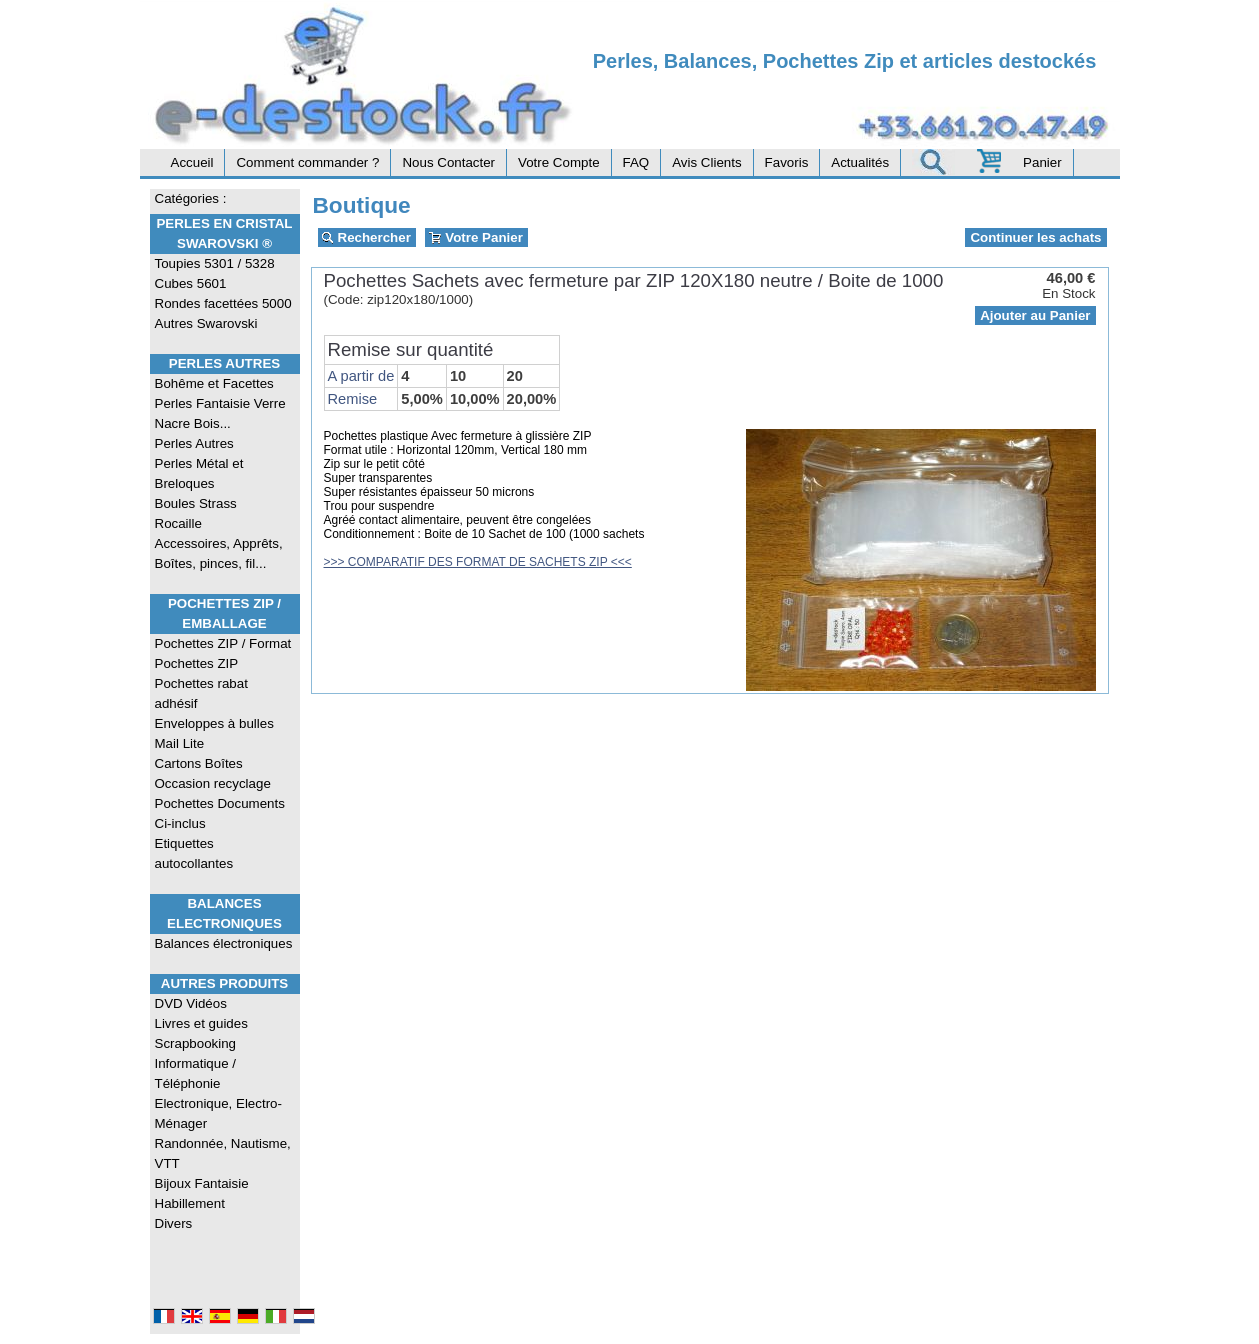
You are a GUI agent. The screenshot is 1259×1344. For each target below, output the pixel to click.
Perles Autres (224, 363)
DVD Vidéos (191, 1003)
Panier (1042, 162)
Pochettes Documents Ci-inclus (220, 813)
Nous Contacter (448, 162)
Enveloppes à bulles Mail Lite (214, 733)
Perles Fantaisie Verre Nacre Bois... (220, 413)
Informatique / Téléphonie (196, 1073)
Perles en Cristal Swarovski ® (224, 233)
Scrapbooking (196, 1043)
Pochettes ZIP (197, 663)
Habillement (190, 1203)
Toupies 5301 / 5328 (215, 263)
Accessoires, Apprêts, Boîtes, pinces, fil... (219, 553)
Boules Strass (196, 503)
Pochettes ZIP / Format (223, 643)
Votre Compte (559, 162)
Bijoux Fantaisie (202, 1183)
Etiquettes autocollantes (194, 853)
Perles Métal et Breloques (199, 473)
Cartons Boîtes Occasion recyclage (213, 773)
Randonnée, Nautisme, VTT (223, 1153)
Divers (174, 1223)
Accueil (192, 162)
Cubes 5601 (191, 283)
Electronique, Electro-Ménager (218, 1113)
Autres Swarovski (206, 323)
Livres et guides (201, 1023)
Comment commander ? (307, 162)
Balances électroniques (224, 943)
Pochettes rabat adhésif (201, 693)
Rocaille (178, 523)
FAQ (636, 162)
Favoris (787, 162)
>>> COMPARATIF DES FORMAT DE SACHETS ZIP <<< (478, 562)
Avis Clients (706, 162)
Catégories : (191, 198)
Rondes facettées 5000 (223, 303)
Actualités (860, 162)
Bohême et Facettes (214, 383)
